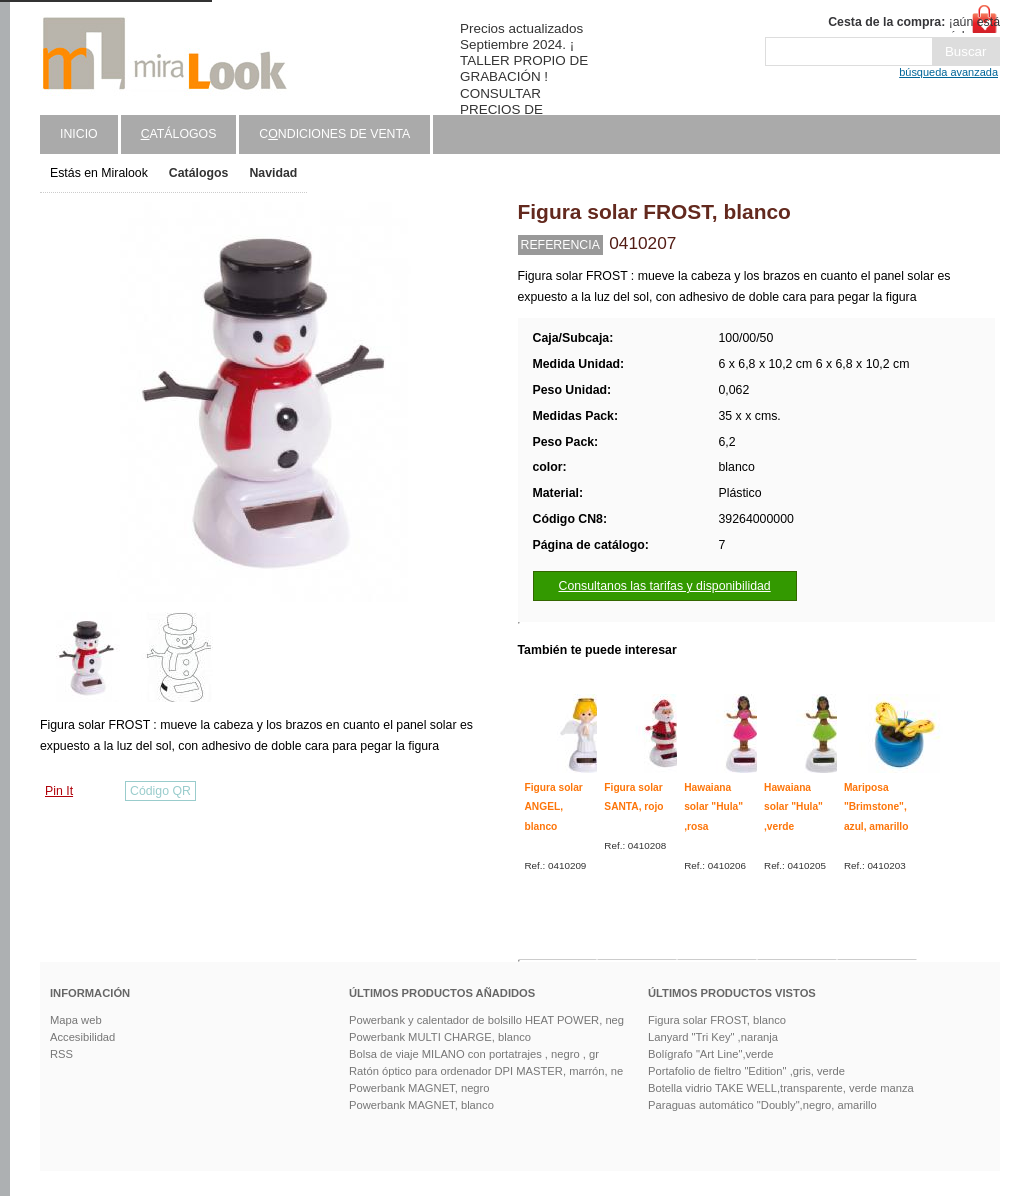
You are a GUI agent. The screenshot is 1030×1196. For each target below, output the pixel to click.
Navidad (273, 173)
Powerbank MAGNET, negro (419, 1088)
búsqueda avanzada (948, 72)
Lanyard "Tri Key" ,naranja (713, 1037)
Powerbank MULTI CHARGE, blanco (440, 1037)
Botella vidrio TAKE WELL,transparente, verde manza (781, 1088)
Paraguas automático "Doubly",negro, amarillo (762, 1105)
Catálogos (199, 173)
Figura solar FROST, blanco (717, 1020)
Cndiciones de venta (334, 134)
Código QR (160, 791)
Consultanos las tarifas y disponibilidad (665, 586)
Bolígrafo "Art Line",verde (710, 1054)
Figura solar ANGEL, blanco (554, 807)
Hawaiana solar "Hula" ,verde (793, 807)
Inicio (79, 134)
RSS (61, 1054)
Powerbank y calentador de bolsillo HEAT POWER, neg (486, 1020)
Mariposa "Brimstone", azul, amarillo (876, 807)
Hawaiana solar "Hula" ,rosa (713, 807)
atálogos (179, 134)
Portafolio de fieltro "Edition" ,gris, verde (746, 1071)
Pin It (59, 791)
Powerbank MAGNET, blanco (421, 1105)
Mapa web (76, 1020)
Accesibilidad (82, 1037)
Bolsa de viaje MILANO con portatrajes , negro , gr (474, 1054)
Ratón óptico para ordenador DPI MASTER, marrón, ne (486, 1071)
